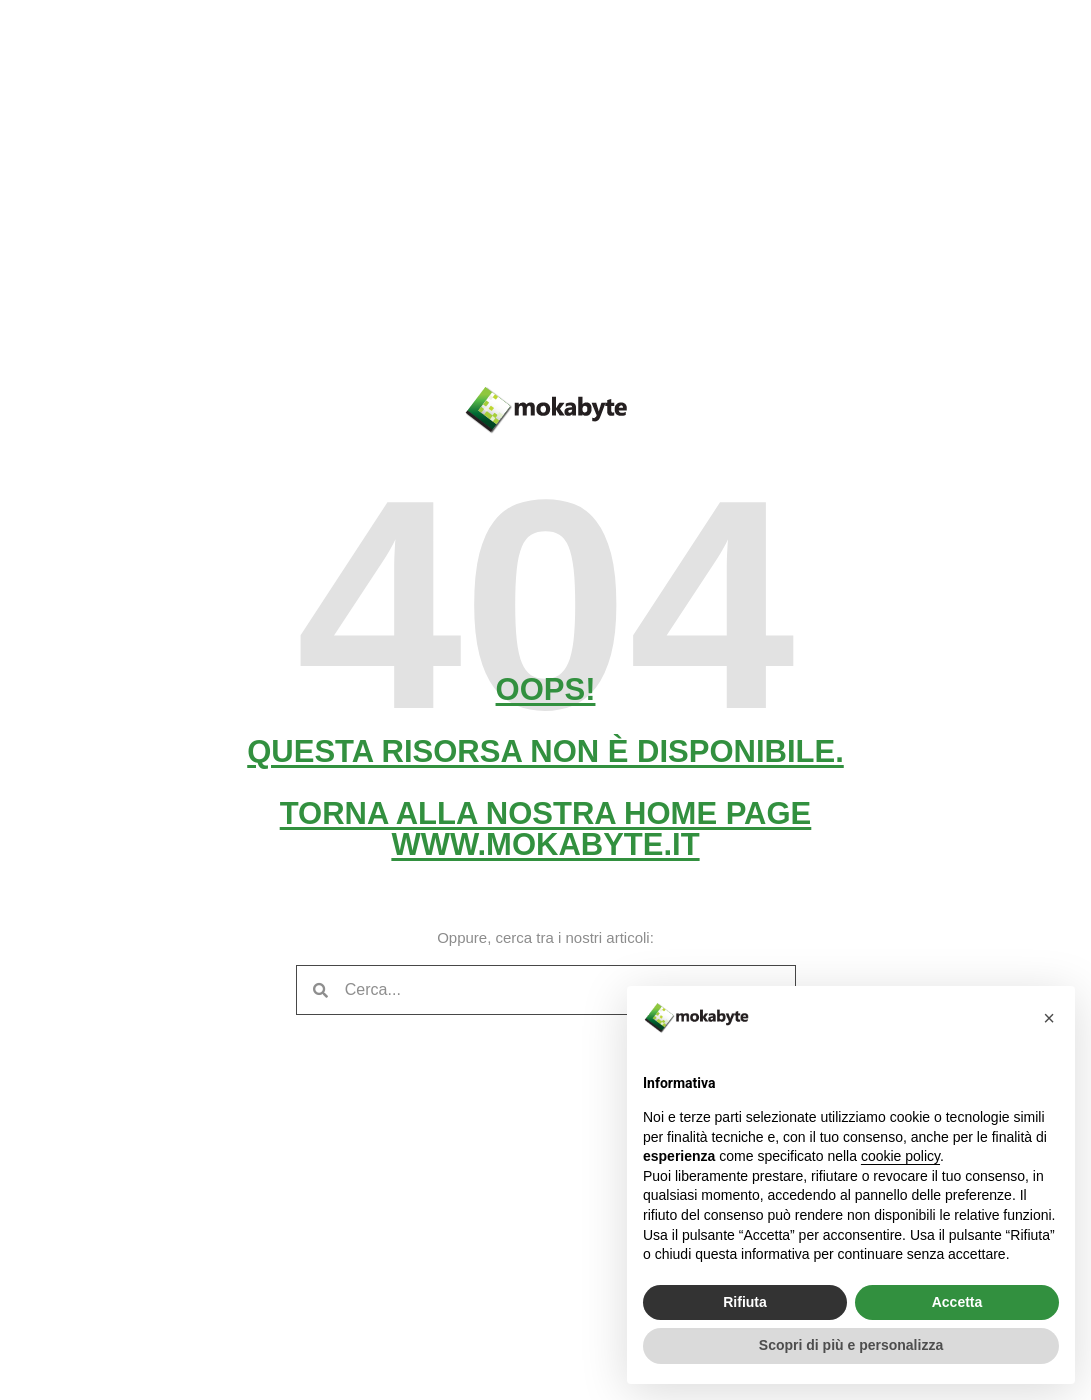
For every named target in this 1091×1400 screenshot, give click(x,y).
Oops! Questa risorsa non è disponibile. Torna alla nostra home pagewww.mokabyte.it (545, 767)
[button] (1049, 1018)
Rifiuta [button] (745, 1302)
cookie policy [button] (900, 1156)
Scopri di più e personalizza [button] (851, 1345)
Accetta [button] (957, 1302)
